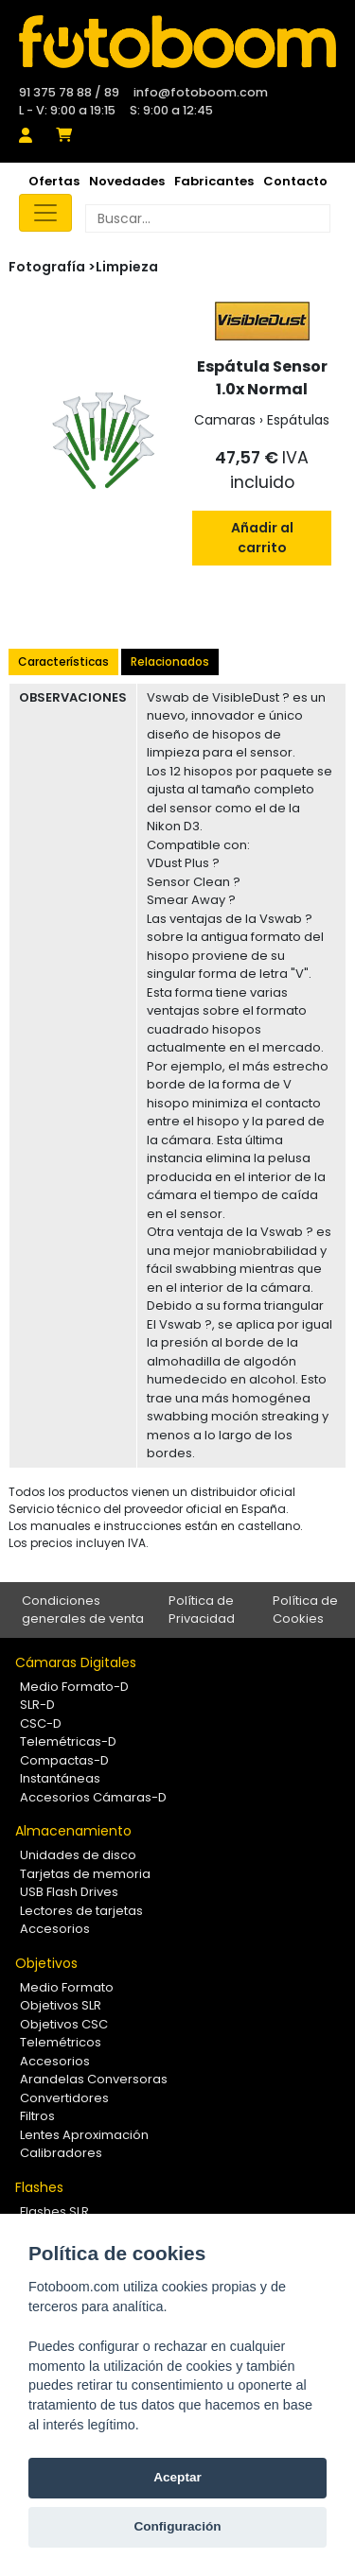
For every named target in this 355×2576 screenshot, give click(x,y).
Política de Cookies (305, 1610)
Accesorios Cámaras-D (93, 1797)
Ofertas (54, 181)
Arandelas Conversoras (94, 2079)
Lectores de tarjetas (81, 1911)
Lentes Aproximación (84, 2135)
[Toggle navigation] (45, 213)
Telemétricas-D (68, 1741)
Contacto (295, 181)
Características (63, 661)
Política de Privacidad (202, 1610)
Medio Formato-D (74, 1687)
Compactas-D (64, 1760)
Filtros (37, 2116)
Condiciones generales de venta (83, 1610)
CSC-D (41, 1723)
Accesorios (55, 1929)
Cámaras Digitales (75, 1662)
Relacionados (170, 661)
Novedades (127, 181)
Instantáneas (60, 1778)
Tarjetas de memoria (85, 1874)
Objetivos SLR (60, 2005)
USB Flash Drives (69, 1892)
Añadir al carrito (262, 537)
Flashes (39, 2187)
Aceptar (177, 2477)
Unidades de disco (78, 1855)
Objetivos (46, 1963)
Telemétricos (60, 2042)
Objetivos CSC (64, 2024)
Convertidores (64, 2098)
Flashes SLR (54, 2211)
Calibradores (61, 2153)
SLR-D (37, 1705)
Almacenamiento (73, 1830)
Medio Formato (67, 1987)
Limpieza (127, 266)
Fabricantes (214, 181)
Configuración (177, 2526)
